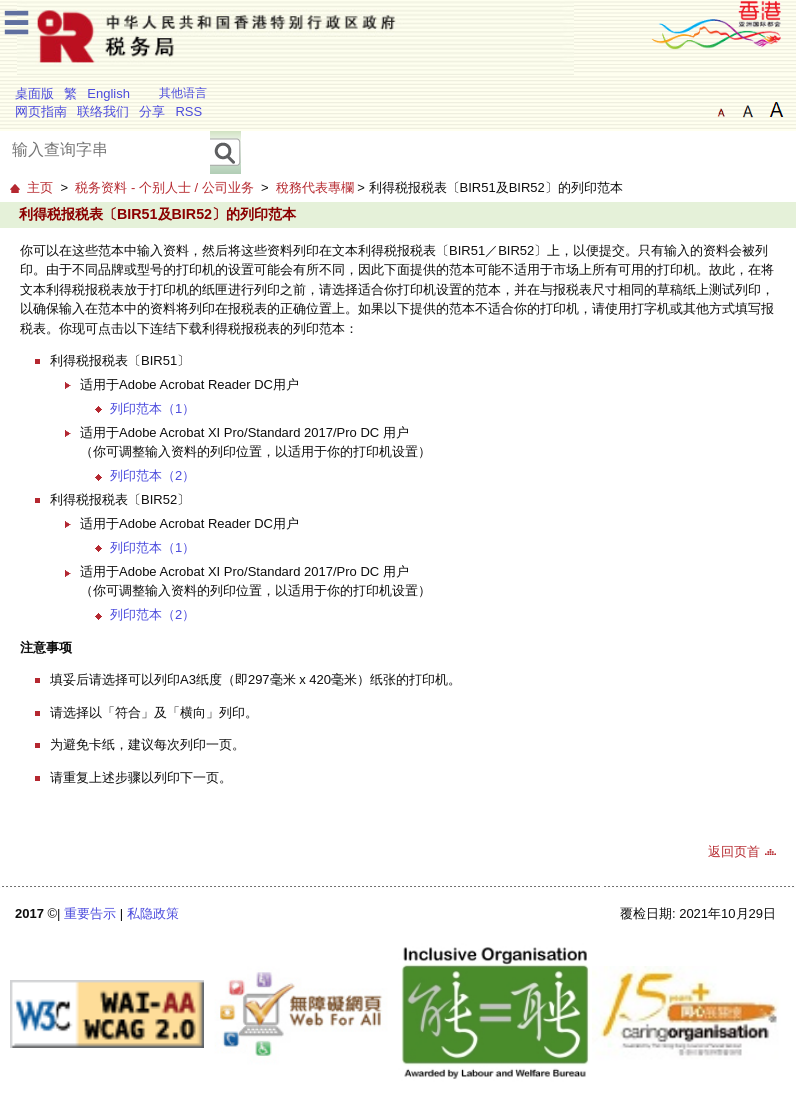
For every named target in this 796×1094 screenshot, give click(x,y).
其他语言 (183, 93)
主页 (40, 187)
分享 (152, 111)
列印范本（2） (152, 475)
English (108, 93)
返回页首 (734, 851)
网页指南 (41, 111)
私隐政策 (153, 913)
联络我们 (103, 111)
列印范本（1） (152, 408)
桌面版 (34, 93)
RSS (188, 111)
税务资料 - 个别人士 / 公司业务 (164, 187)
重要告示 (90, 913)
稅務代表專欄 (315, 187)
